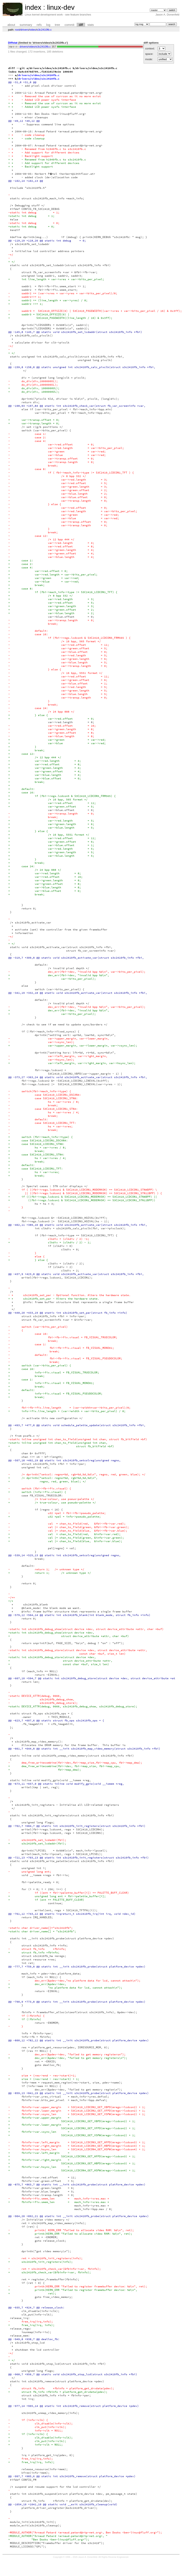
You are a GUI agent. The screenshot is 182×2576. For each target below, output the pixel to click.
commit (69, 24)
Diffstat (13, 42)
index (33, 7)
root (17, 29)
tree (57, 24)
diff (81, 24)
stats (90, 24)
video (32, 29)
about (11, 24)
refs (39, 24)
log (48, 24)
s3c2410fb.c (44, 29)
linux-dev (60, 7)
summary (26, 24)
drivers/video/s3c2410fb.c (35, 46)
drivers (24, 29)
